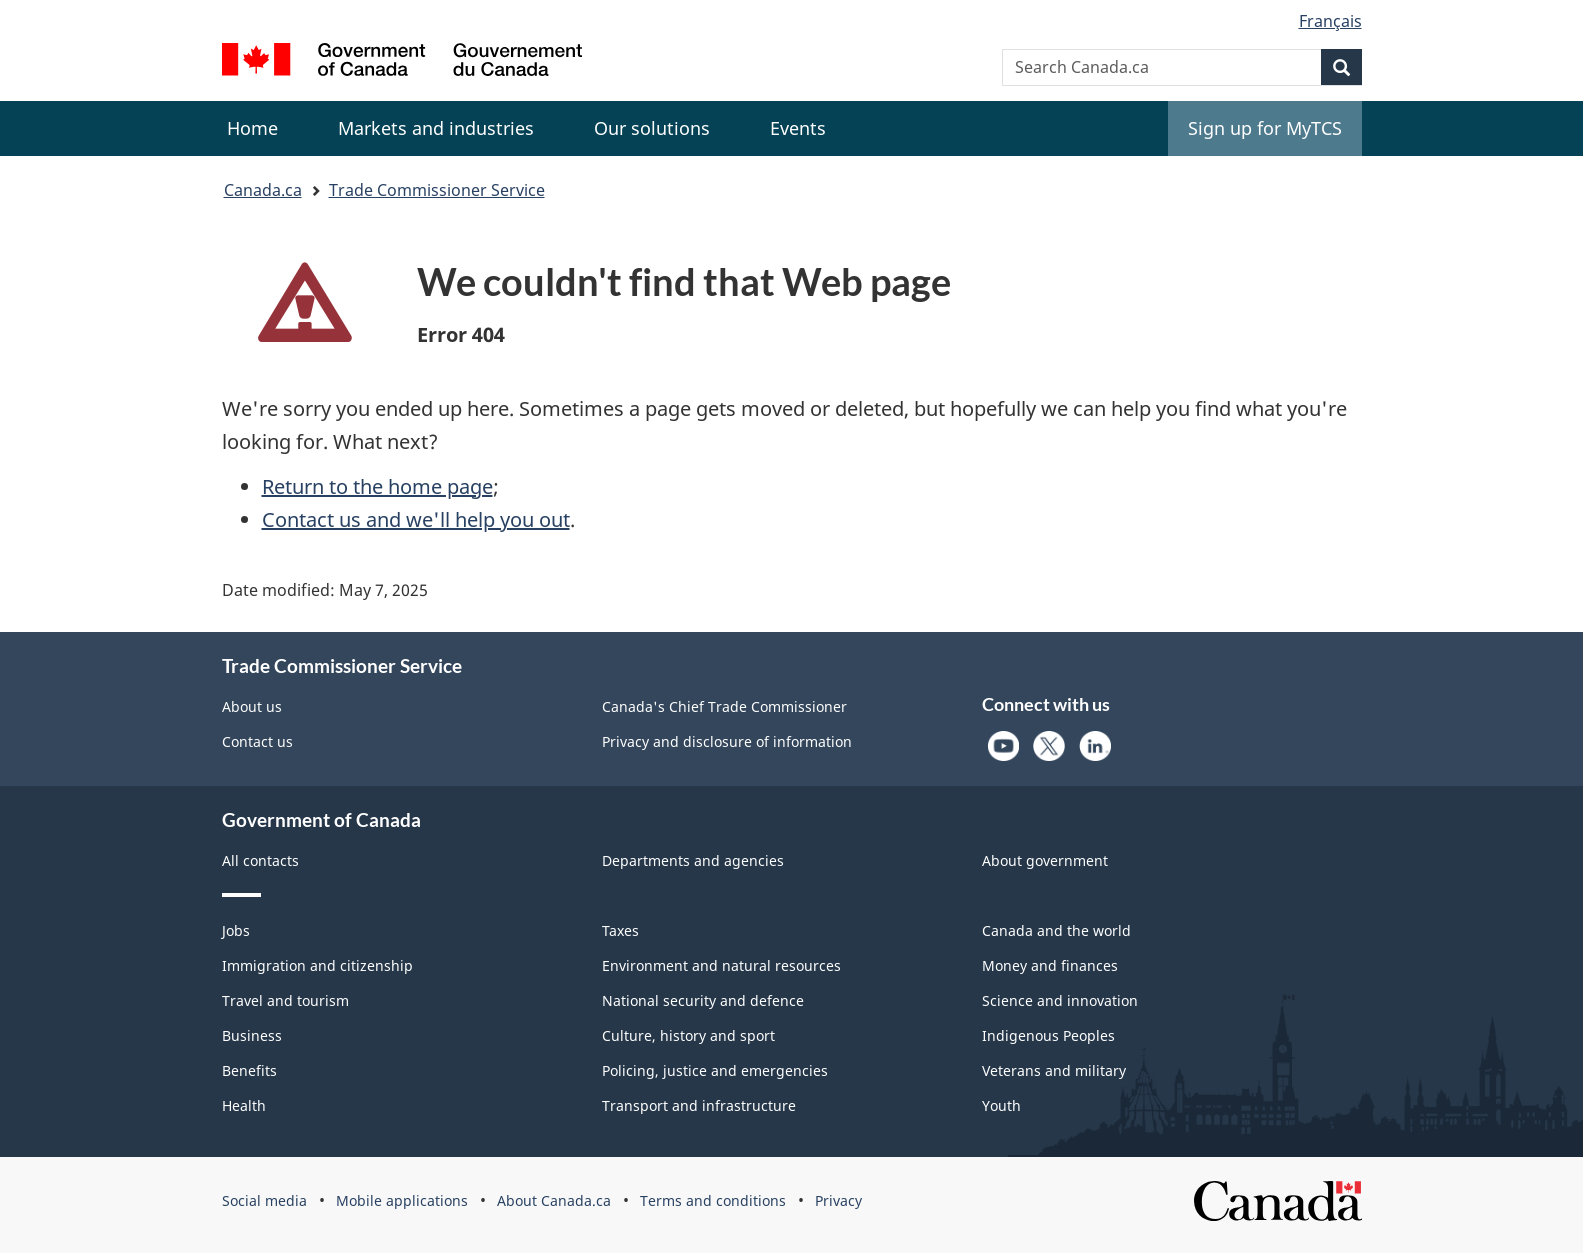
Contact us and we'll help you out (416, 519)
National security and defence (703, 1000)
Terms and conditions (713, 1200)
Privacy (838, 1200)
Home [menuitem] (252, 128)
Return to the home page (377, 486)
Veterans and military (1054, 1070)
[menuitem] (436, 128)
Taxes (620, 930)
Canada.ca (263, 190)
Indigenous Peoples (1048, 1035)
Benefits (249, 1070)
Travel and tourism (285, 1000)
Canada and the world (1056, 930)
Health (244, 1105)
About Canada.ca (554, 1200)
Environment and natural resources (721, 965)
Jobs (236, 930)
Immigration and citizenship (317, 965)
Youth (1001, 1105)
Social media (264, 1200)
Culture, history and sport (688, 1035)
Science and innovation (1060, 1000)
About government (1045, 860)
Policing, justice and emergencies (715, 1070)
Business (252, 1035)
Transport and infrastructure (699, 1105)
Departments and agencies (693, 860)
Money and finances (1050, 965)
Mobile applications (402, 1200)
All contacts (260, 860)
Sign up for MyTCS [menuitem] (1265, 128)
